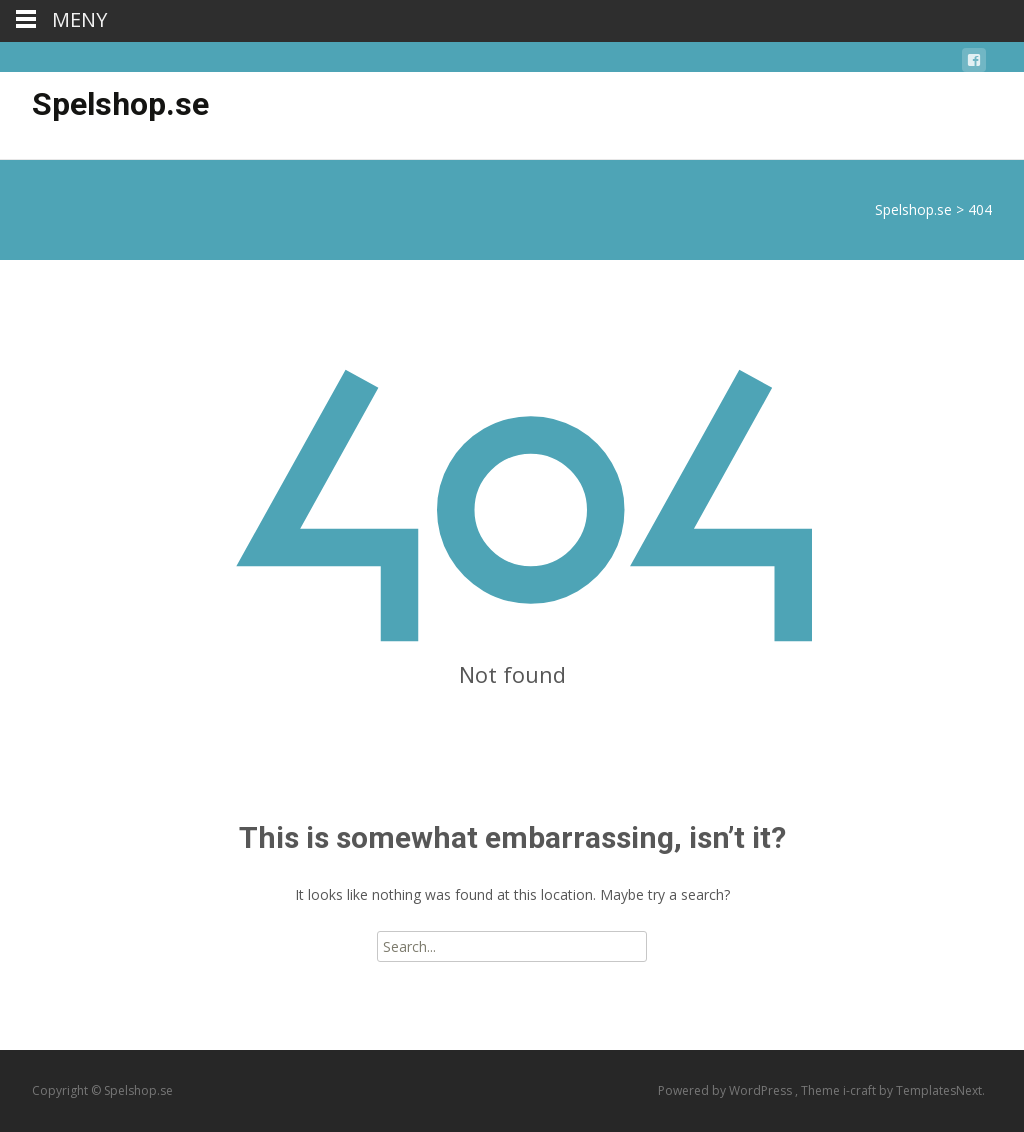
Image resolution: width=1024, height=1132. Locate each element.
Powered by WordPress (726, 1090)
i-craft (861, 1090)
